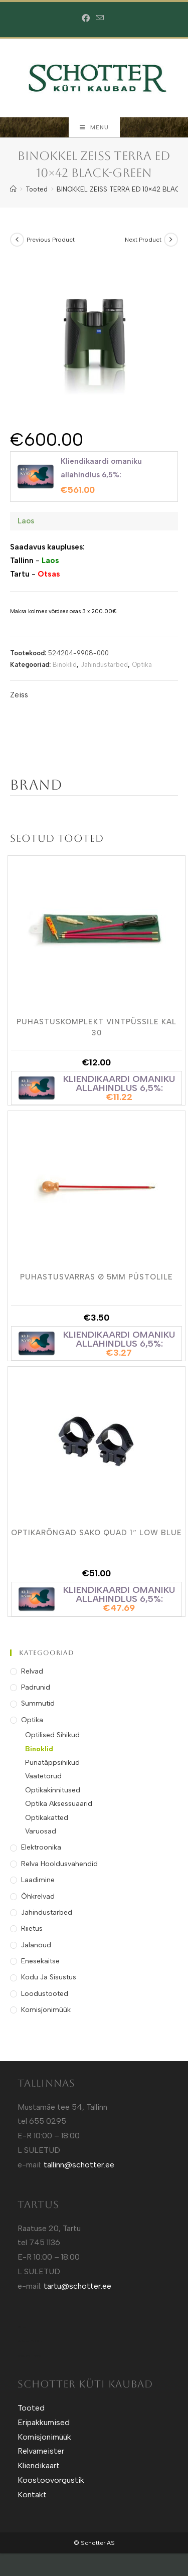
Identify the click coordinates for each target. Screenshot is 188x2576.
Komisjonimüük (46, 2009)
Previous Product (51, 239)
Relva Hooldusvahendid (59, 1864)
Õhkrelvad (38, 1896)
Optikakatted (46, 1817)
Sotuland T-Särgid (30, 2341)
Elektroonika (41, 1847)
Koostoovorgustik (51, 2480)
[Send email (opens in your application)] (100, 18)
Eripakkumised (44, 2422)
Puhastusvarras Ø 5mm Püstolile (96, 1276)
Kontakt (32, 2494)
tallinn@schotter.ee (79, 2164)
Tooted (31, 2408)
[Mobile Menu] (94, 127)
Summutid (38, 1703)
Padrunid (35, 1687)
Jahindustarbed (104, 664)
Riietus (32, 1928)
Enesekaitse (40, 1961)
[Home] (13, 189)
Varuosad (40, 1831)
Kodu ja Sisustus (48, 1977)
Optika (142, 664)
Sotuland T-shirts (29, 2356)
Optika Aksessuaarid (58, 1803)
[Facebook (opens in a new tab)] (87, 18)
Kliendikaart (39, 2465)
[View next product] (171, 240)
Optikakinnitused (52, 1790)
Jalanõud (36, 1945)
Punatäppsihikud (52, 1762)
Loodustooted (44, 1993)
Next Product (143, 239)
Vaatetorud (43, 1776)
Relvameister (41, 2451)
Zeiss (19, 694)
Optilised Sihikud (52, 1735)
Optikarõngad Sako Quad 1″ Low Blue (96, 1532)
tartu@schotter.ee (77, 2286)
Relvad (32, 1671)
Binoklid (65, 664)
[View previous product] (17, 240)
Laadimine (38, 1880)
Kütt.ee (22, 2327)
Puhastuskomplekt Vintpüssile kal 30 (96, 1026)
